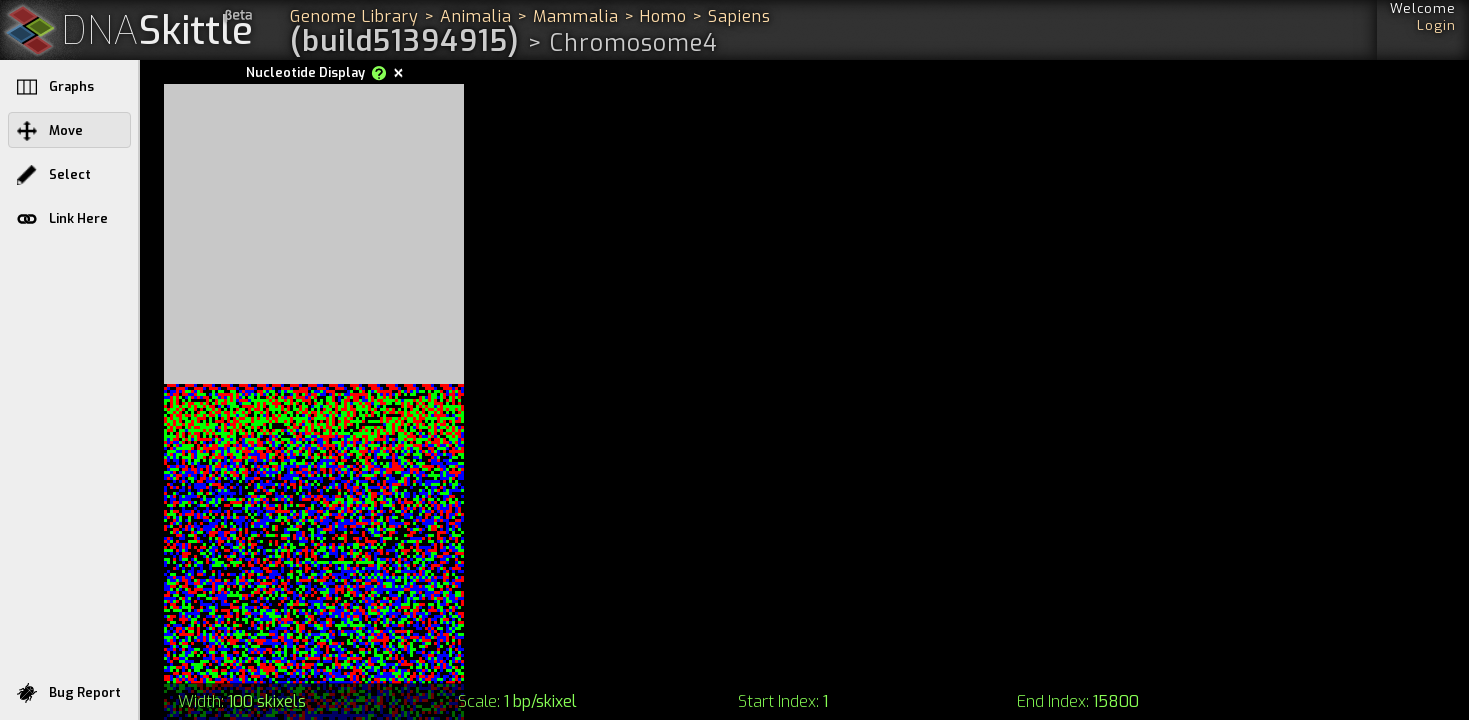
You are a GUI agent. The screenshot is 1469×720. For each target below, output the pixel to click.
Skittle (157, 31)
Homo (663, 16)
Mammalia (576, 16)
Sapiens (739, 16)
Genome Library (354, 16)
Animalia (476, 16)
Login (1436, 25)
